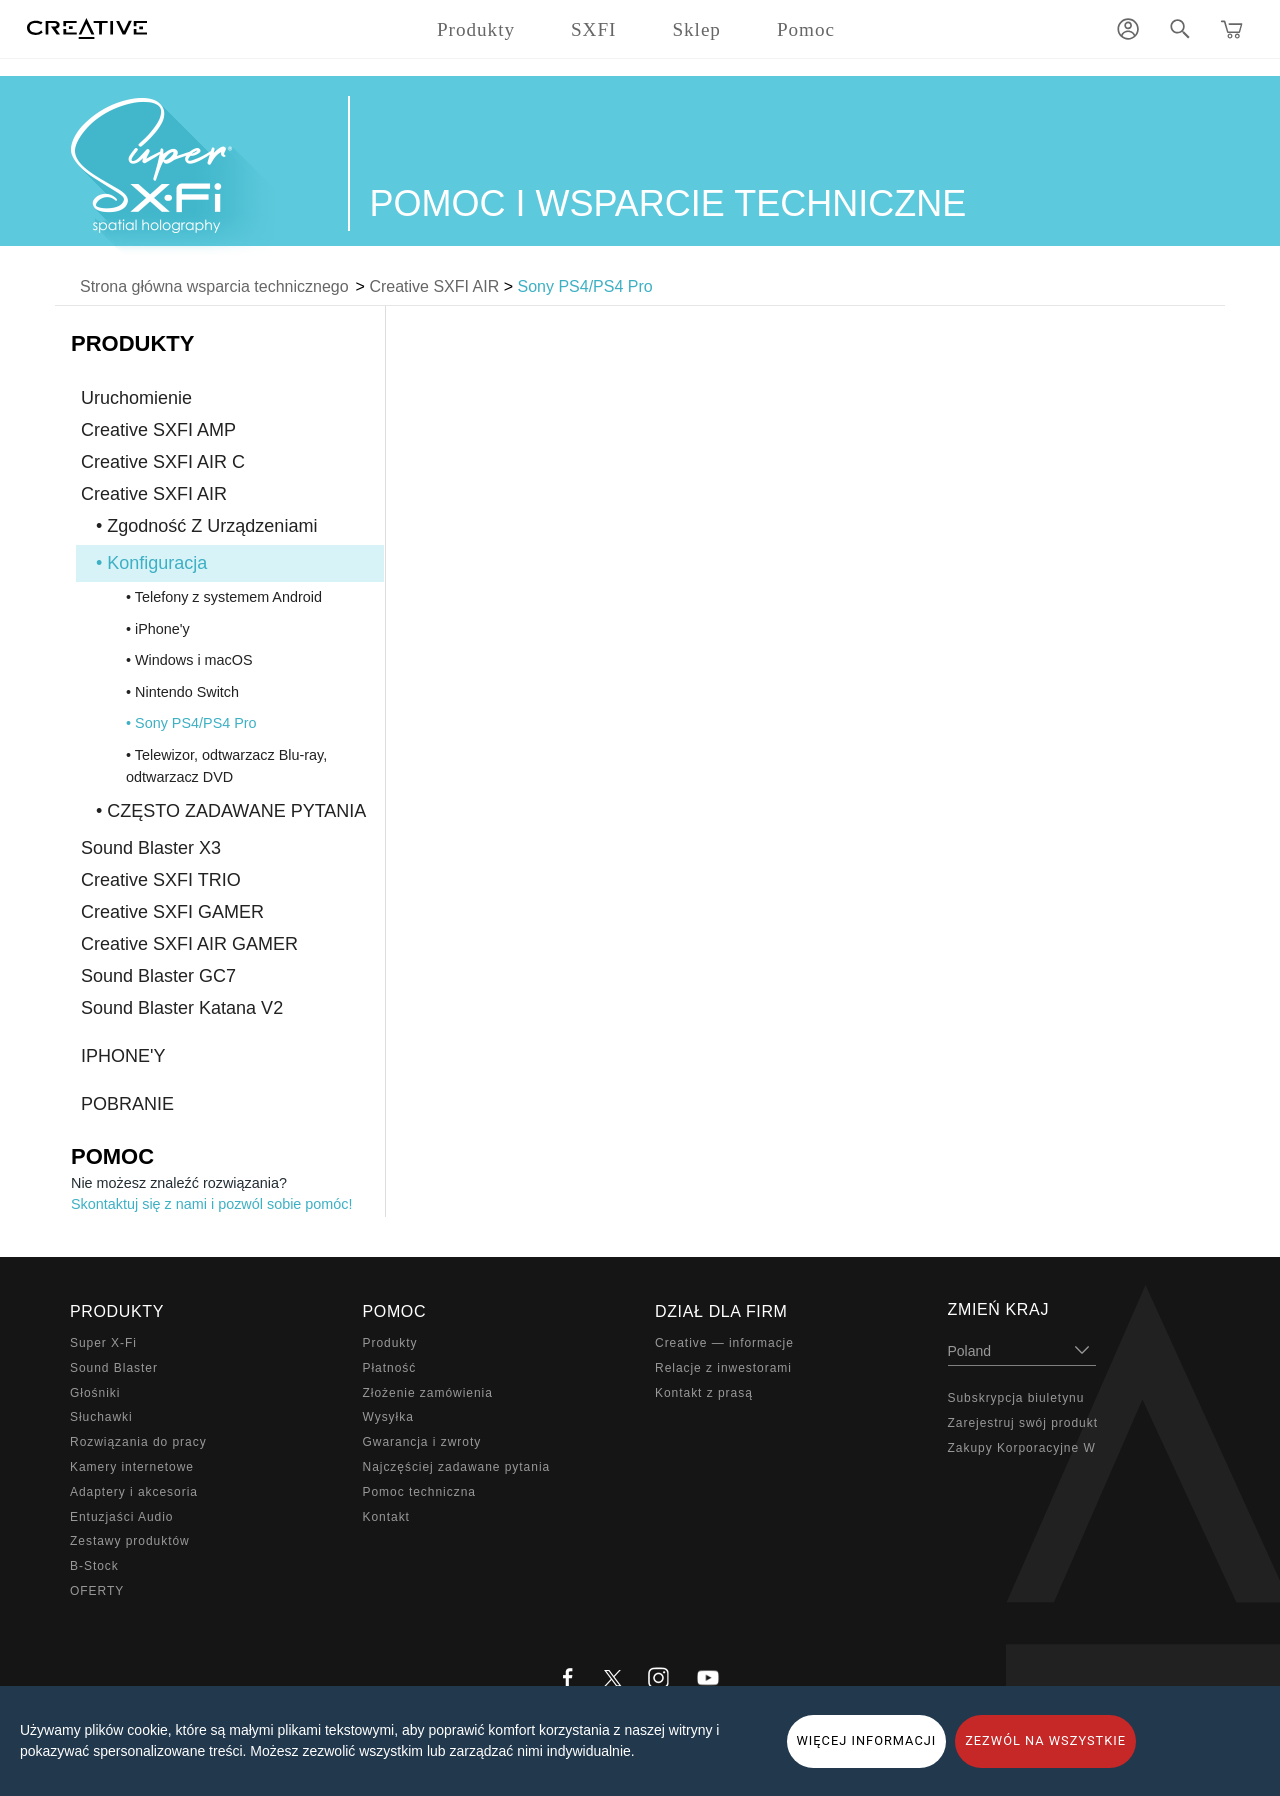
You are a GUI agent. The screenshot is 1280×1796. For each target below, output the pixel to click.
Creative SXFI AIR (434, 286)
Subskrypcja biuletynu (1016, 1398)
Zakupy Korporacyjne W (1022, 1448)
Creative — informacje (724, 1343)
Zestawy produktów (130, 1541)
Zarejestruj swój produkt (1023, 1423)
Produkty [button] (476, 29)
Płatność (390, 1368)
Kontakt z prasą (704, 1393)
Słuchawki (101, 1417)
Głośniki (95, 1393)
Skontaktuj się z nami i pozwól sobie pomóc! (212, 1204)
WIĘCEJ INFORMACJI (867, 1740)
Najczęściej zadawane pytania (457, 1467)
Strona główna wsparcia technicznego (214, 286)
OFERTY (97, 1591)
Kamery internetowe (132, 1467)
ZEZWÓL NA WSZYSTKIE (1045, 1740)
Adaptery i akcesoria (134, 1492)
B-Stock (94, 1566)
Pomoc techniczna (419, 1492)
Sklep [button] (696, 29)
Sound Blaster (114, 1368)
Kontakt (386, 1517)
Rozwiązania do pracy (138, 1442)
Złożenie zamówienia (428, 1393)
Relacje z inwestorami (723, 1368)
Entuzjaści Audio (121, 1517)
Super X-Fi (103, 1343)
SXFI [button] (593, 29)
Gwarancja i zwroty (422, 1442)
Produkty (390, 1343)
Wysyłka (388, 1417)
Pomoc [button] (806, 29)
